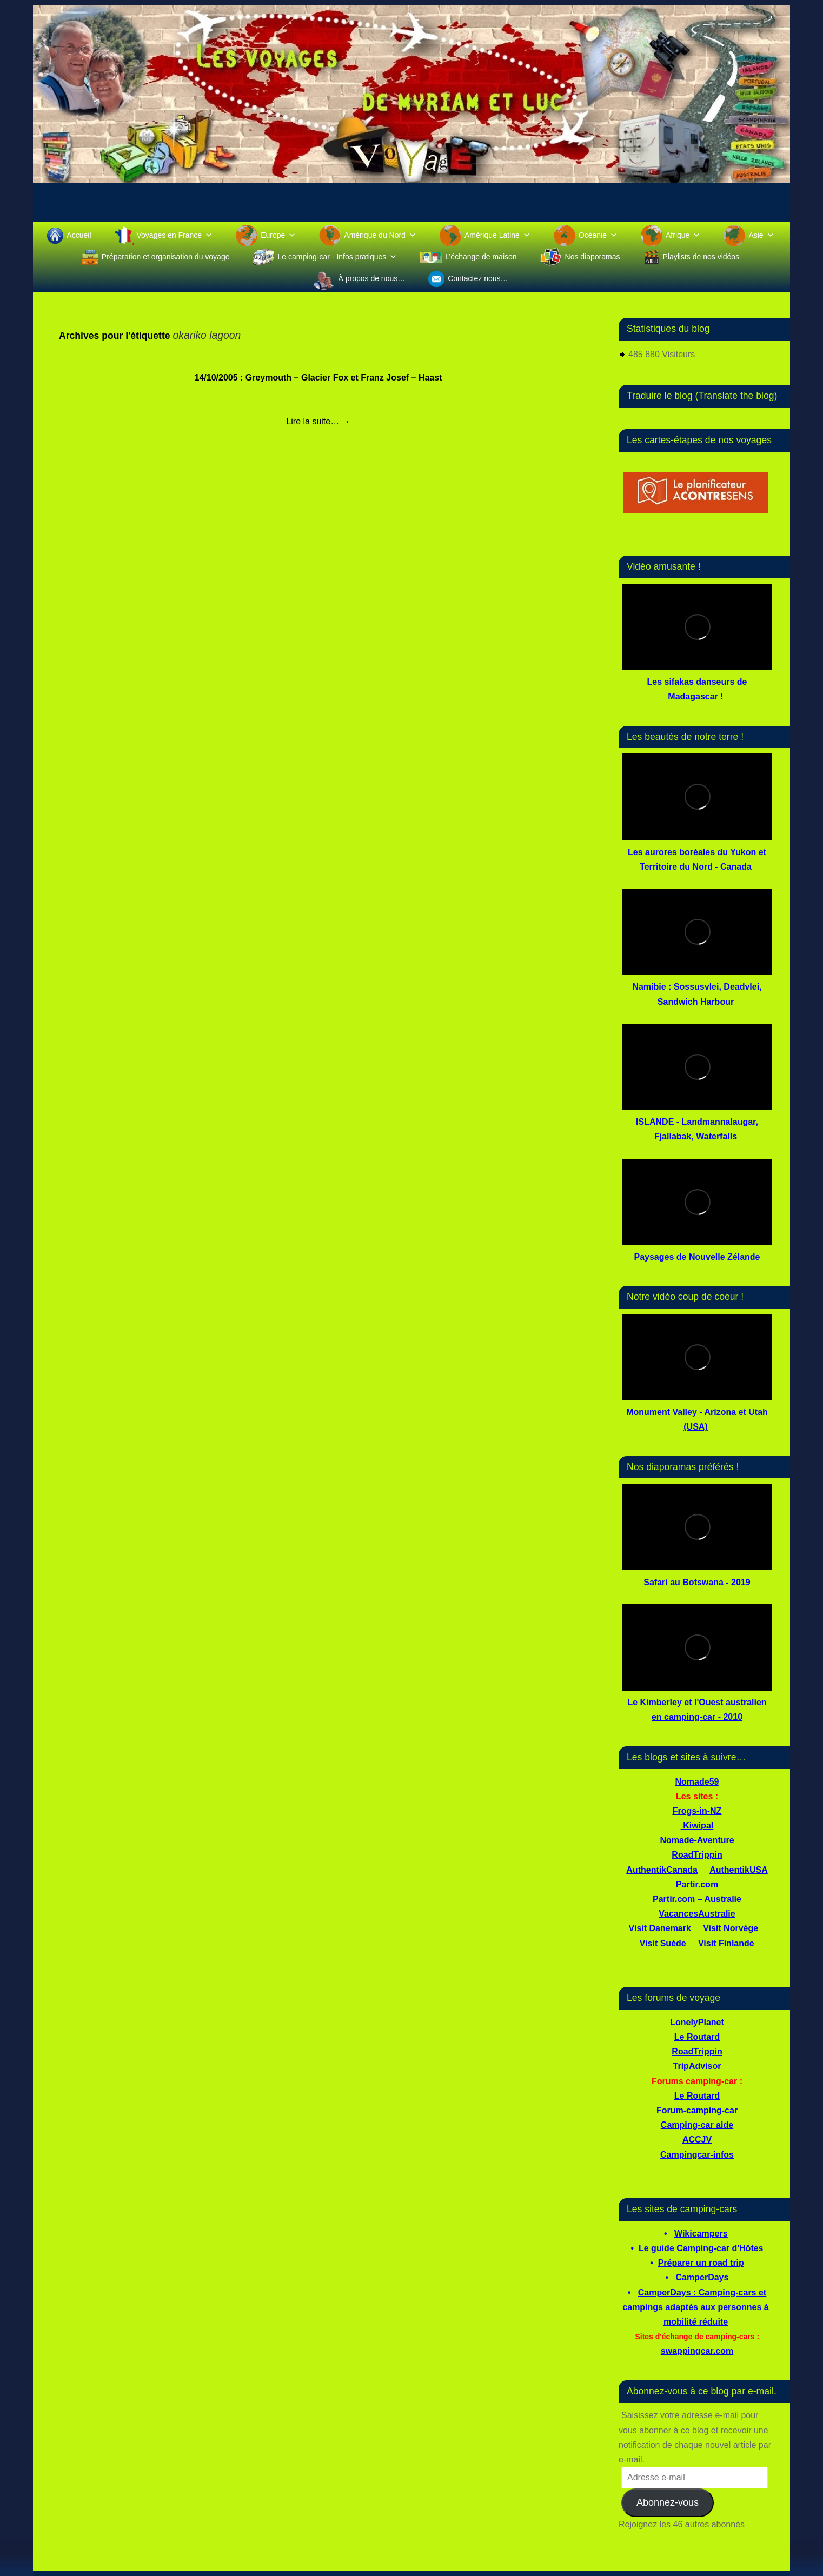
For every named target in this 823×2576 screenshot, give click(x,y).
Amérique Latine (497, 235)
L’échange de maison (480, 256)
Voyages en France (175, 235)
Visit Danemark (660, 1928)
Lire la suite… (318, 421)
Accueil (79, 235)
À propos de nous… (371, 278)
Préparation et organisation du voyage (166, 256)
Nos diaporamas (592, 256)
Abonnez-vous (667, 2502)
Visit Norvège (730, 1928)
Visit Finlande (726, 1943)
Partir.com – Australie (697, 1899)
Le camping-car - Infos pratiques (337, 257)
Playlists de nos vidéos (701, 256)
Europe (278, 235)
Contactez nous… (478, 278)
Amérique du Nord (380, 235)
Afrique (683, 235)
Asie (761, 235)
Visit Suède (663, 1943)
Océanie (598, 235)
